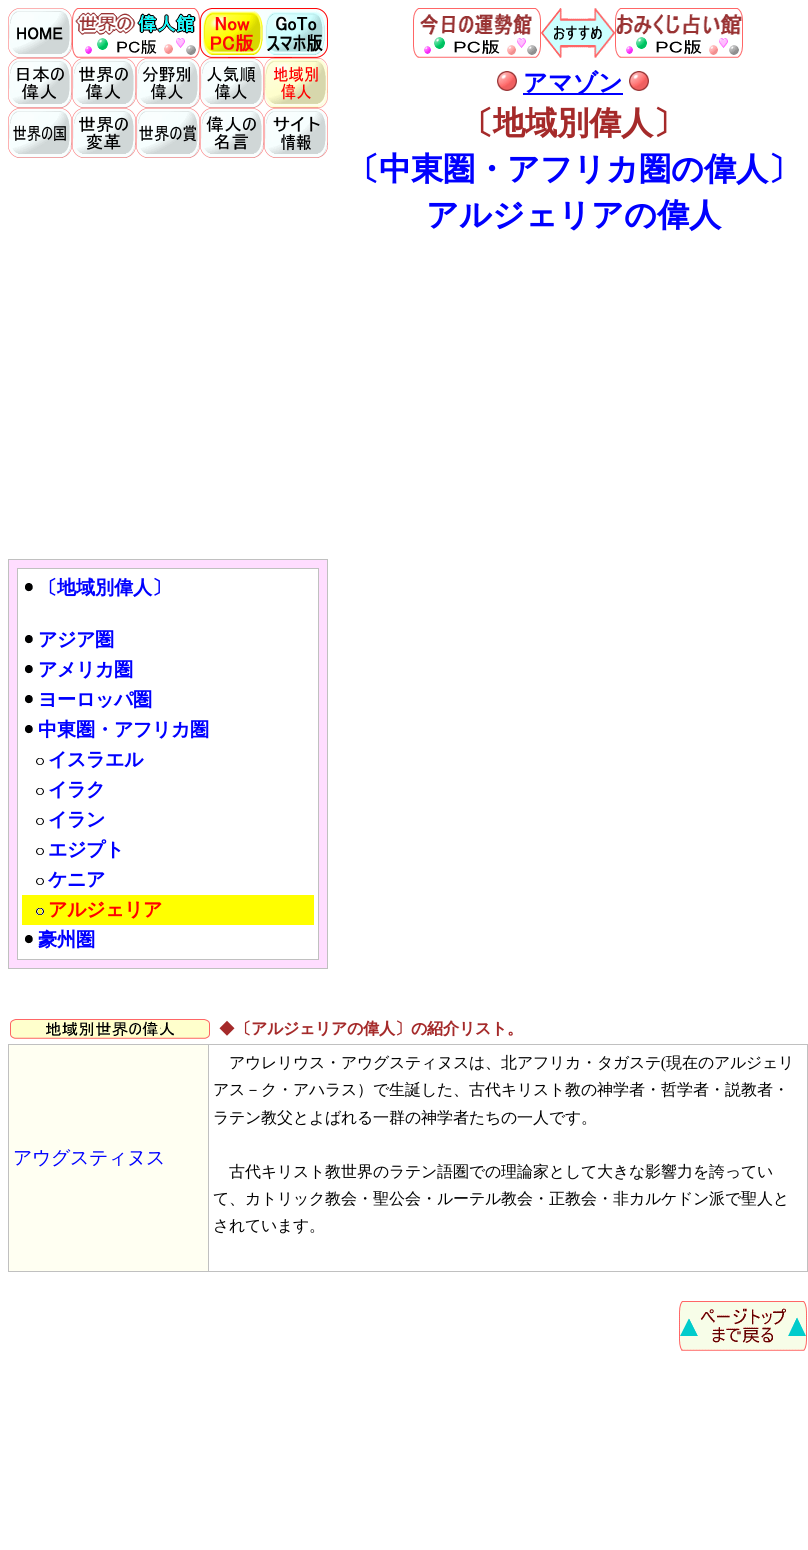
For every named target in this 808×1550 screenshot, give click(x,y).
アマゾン (573, 83)
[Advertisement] (408, 396)
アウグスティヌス (89, 1157)
